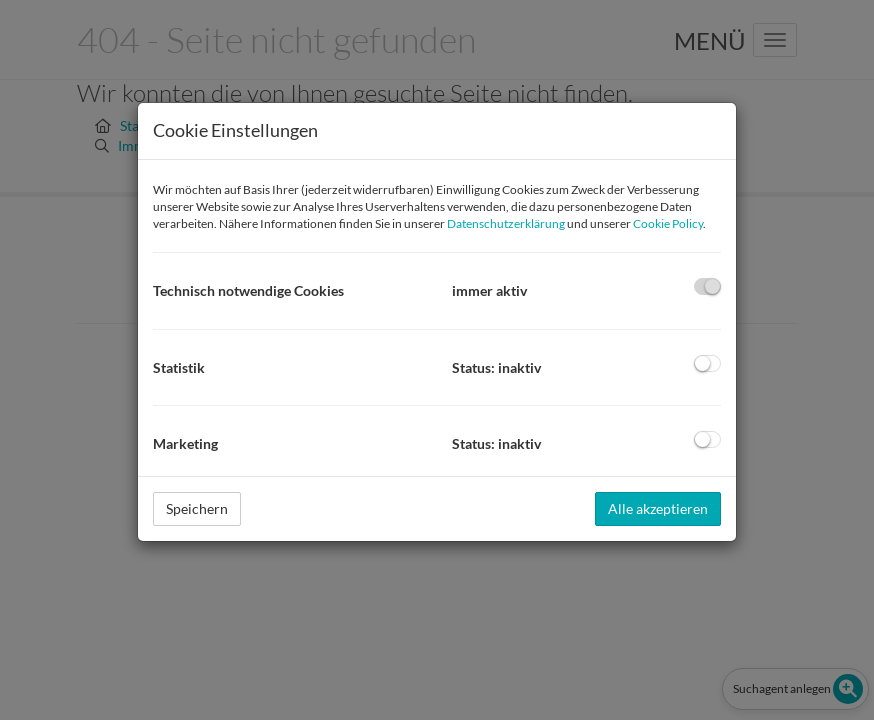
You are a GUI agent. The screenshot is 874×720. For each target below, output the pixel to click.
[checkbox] (707, 286)
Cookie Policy (668, 223)
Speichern (197, 508)
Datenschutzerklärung (506, 223)
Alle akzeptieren (658, 508)
